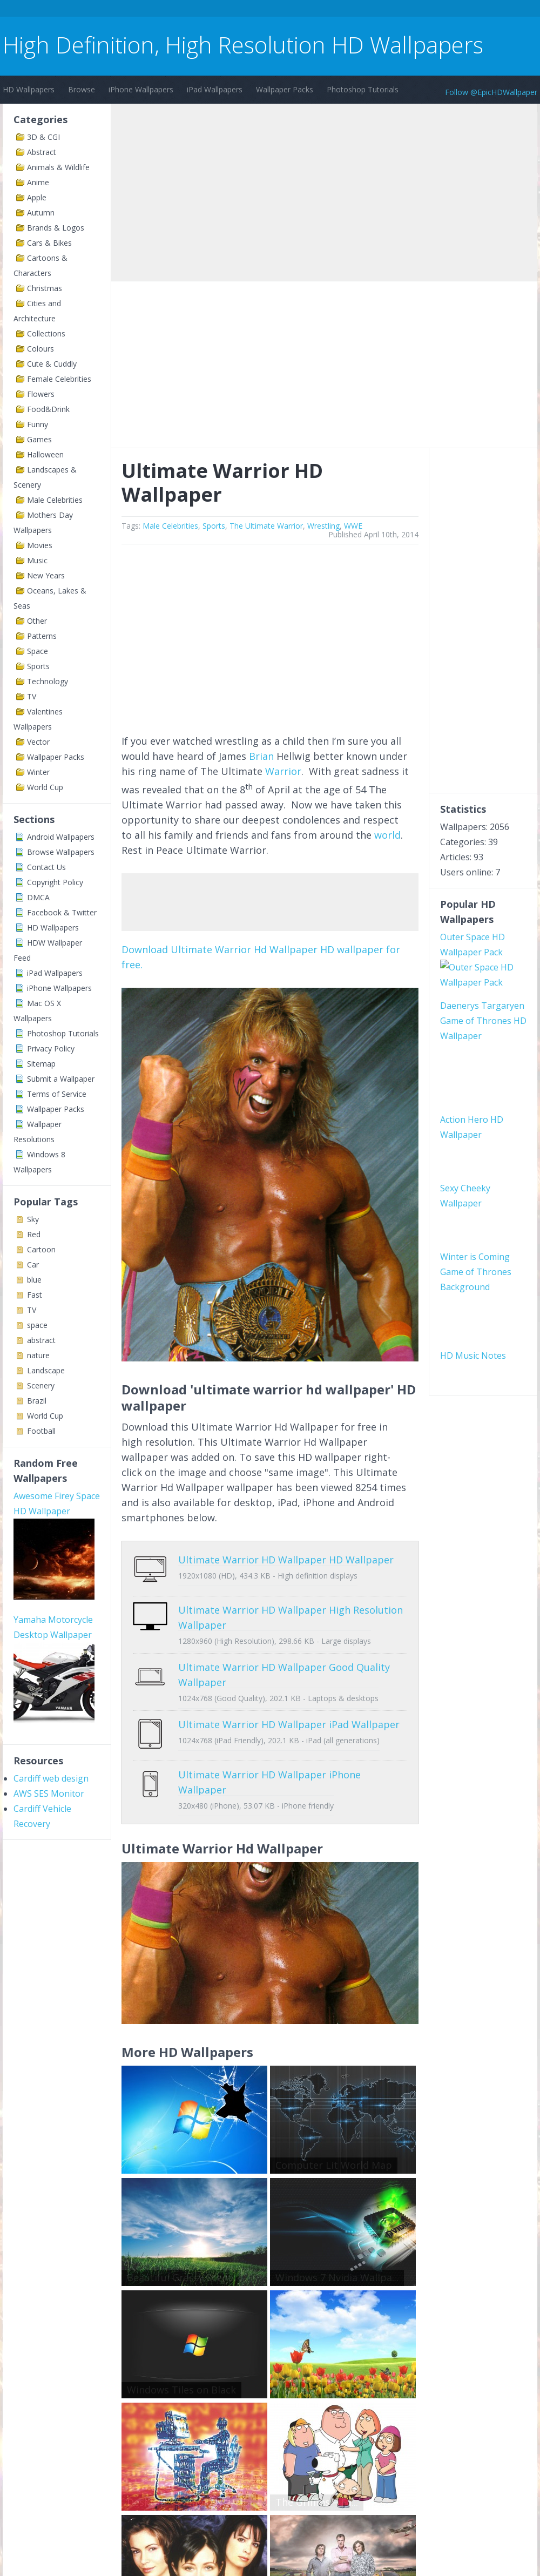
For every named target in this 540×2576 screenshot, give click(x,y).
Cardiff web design (51, 1778)
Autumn (41, 212)
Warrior (283, 771)
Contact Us (46, 867)
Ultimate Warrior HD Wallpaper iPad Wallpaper (289, 1716)
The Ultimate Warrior (266, 526)
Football (41, 1431)
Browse (81, 89)
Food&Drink (48, 409)
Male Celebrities (55, 500)
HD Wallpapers (29, 89)
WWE (353, 526)
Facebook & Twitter (62, 912)
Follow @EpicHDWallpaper (491, 92)
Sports (38, 666)
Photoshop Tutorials (363, 89)
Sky (33, 1219)
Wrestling (323, 526)
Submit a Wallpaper (60, 1079)
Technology (47, 681)
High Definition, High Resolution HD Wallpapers (243, 44)
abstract (41, 1340)
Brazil (36, 1400)
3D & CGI (43, 137)
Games (39, 439)
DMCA (38, 897)
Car (33, 1264)
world (387, 834)
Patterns (42, 636)
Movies (39, 545)
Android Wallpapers (60, 837)
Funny (37, 424)
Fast (34, 1295)
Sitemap (41, 1063)
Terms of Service (56, 1094)
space (37, 1325)
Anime (38, 182)
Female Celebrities (59, 379)
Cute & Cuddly (52, 364)
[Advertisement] (199, 10)
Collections (46, 333)
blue (34, 1279)
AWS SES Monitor (49, 1793)
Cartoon (41, 1249)
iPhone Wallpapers (141, 89)
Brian (261, 756)
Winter (38, 772)
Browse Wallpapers (60, 852)
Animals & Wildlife (58, 167)
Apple (36, 197)
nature (38, 1355)
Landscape (46, 1370)
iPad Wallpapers (214, 89)
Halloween (45, 454)
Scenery (41, 1385)
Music (37, 560)
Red (33, 1234)
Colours (40, 348)
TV (31, 696)
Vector (38, 742)
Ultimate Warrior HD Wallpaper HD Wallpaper (286, 1559)
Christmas (44, 288)
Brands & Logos (55, 227)
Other (37, 621)
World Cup (45, 787)
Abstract (41, 152)
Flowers (41, 394)
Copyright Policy (55, 882)
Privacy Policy (51, 1048)
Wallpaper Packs (284, 89)
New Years (46, 575)
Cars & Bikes (49, 243)
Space (37, 651)
